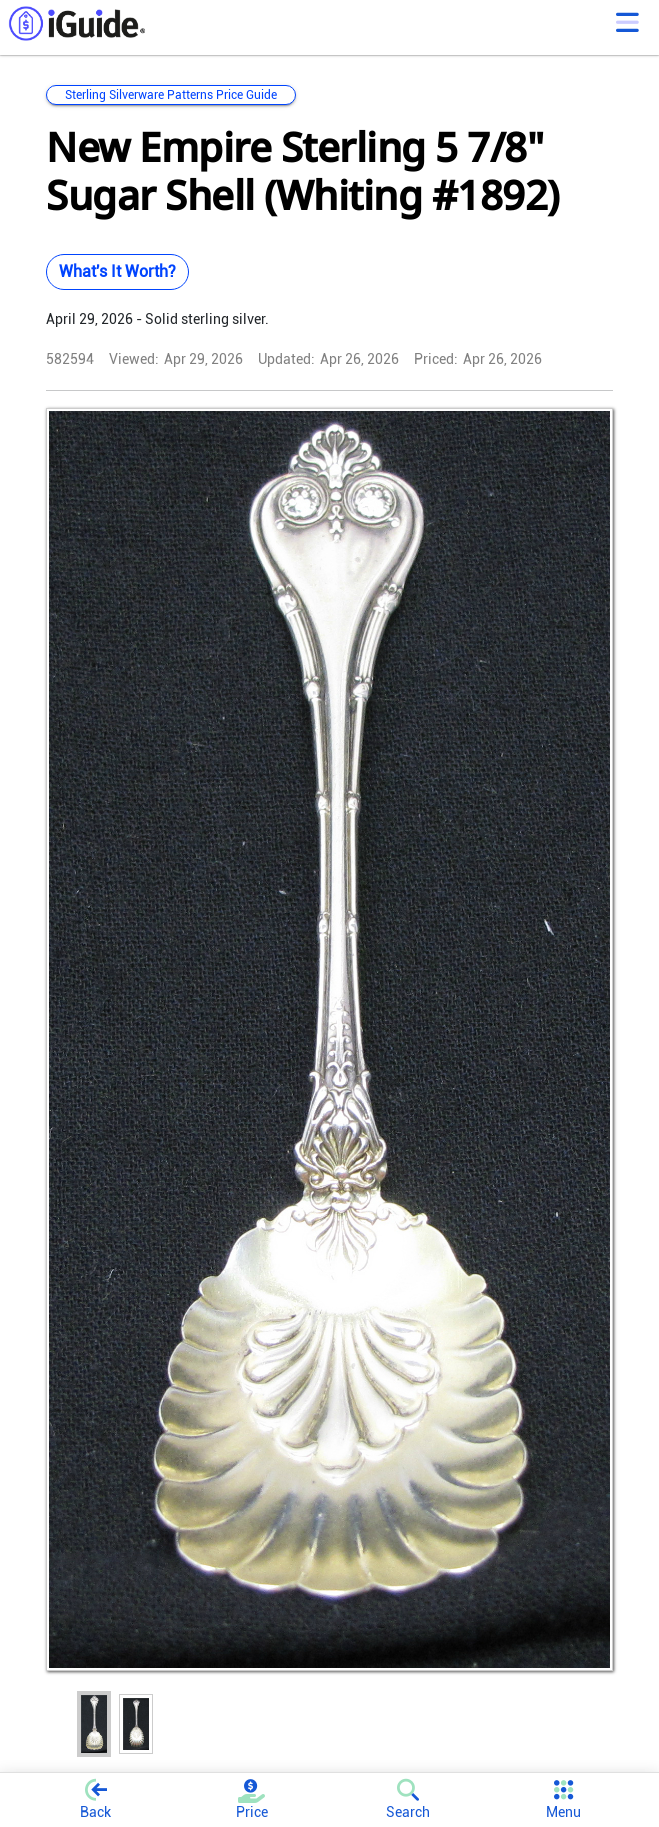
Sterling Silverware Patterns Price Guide (171, 95)
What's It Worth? (117, 271)
